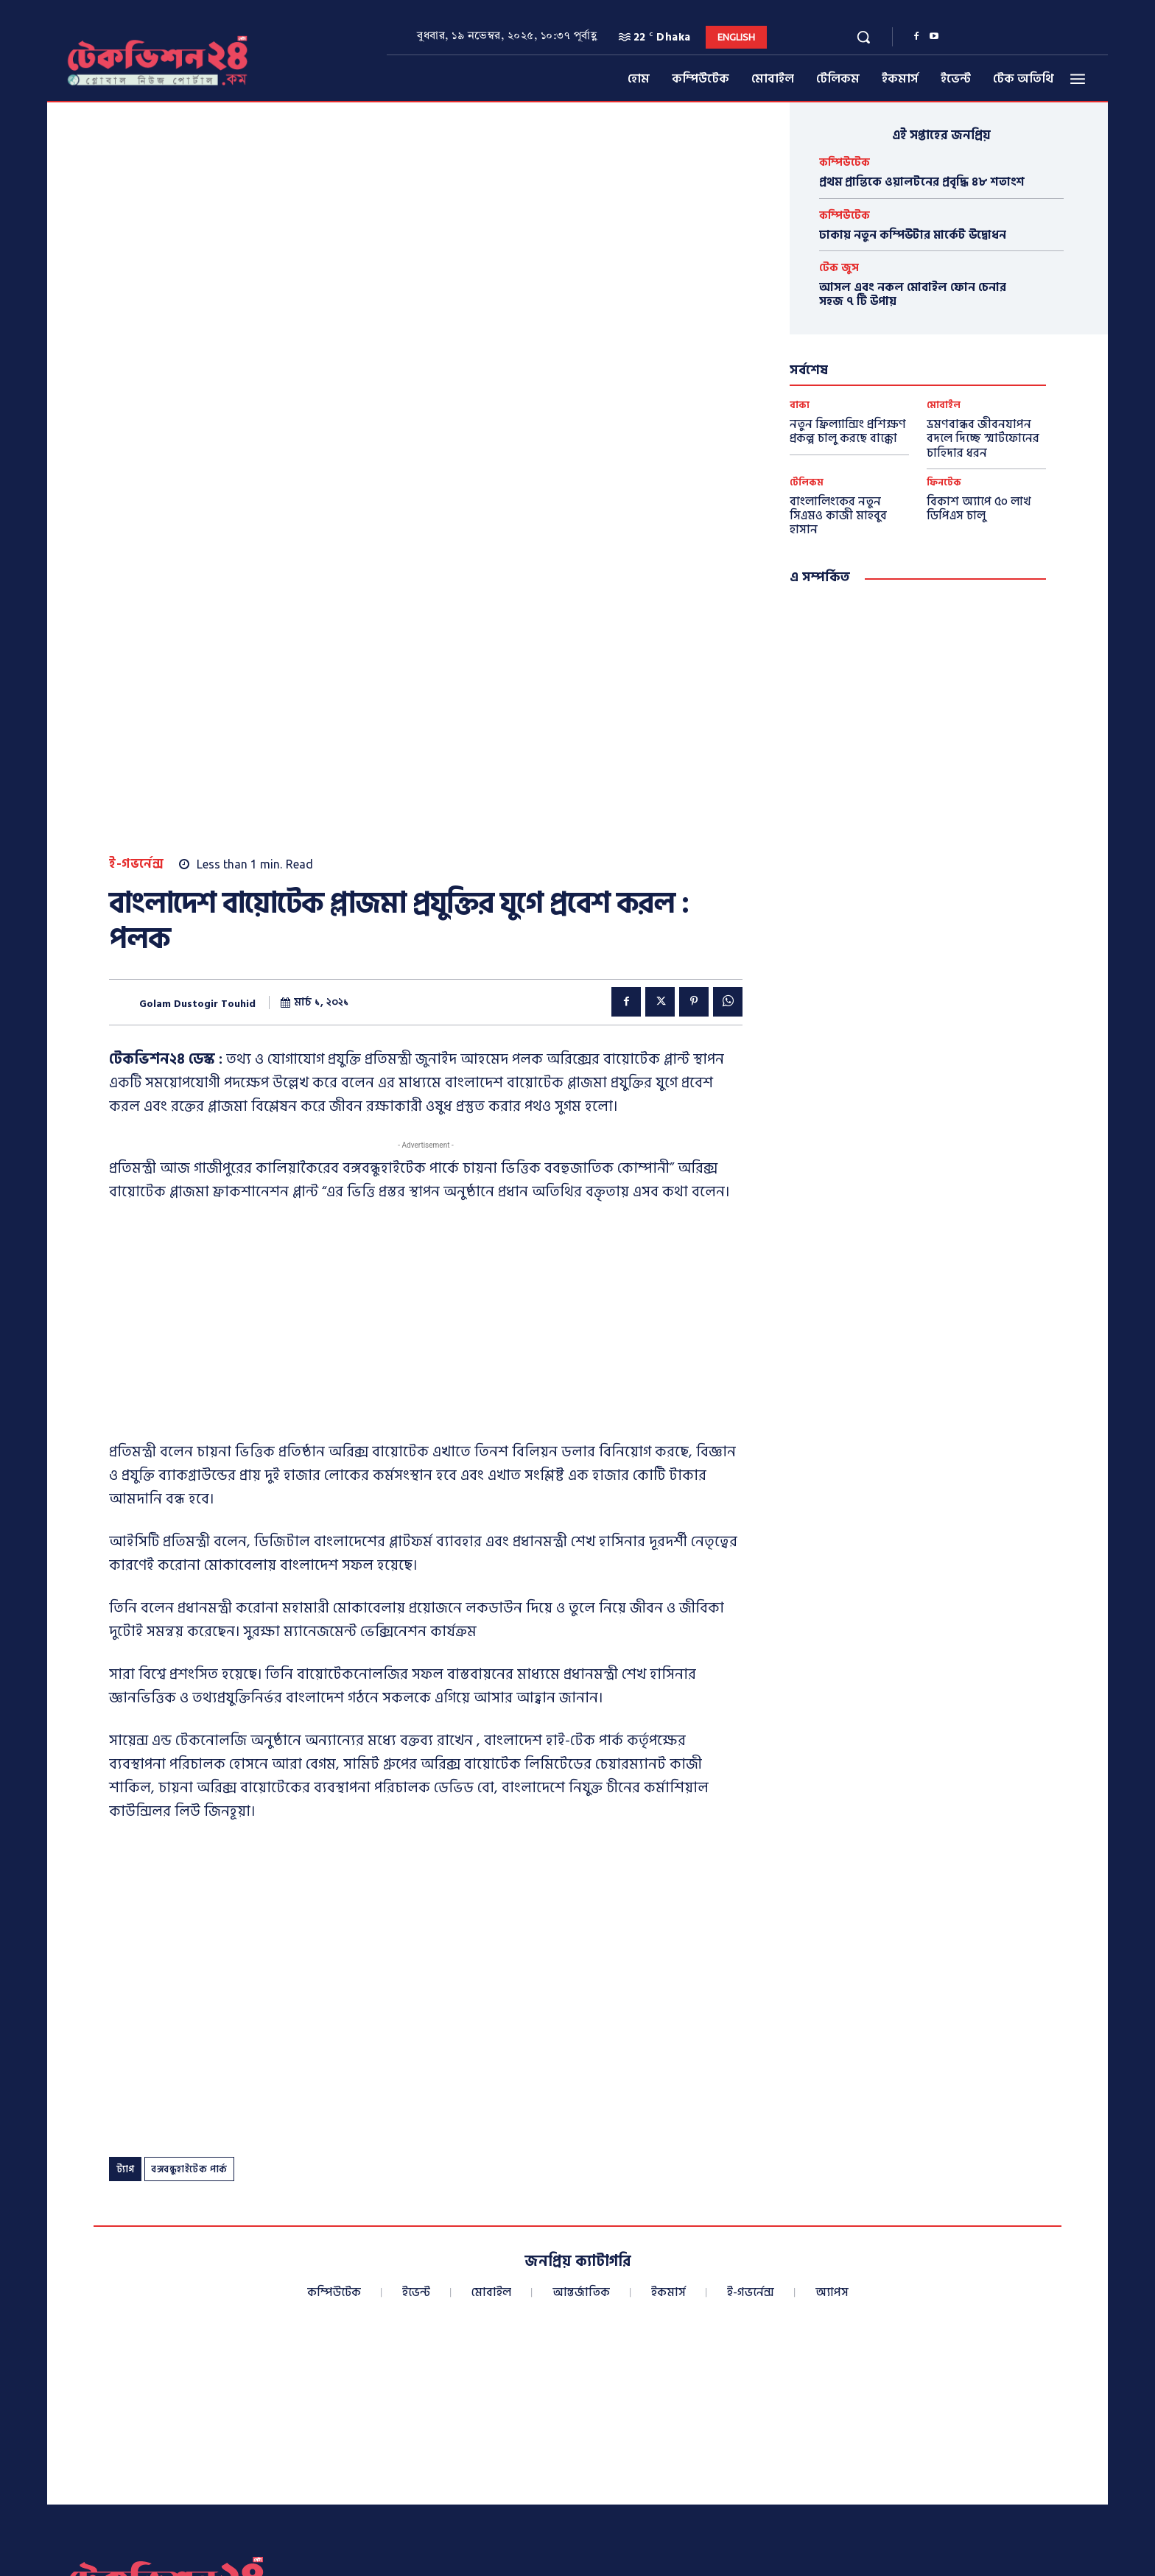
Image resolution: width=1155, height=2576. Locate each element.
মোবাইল (944, 405)
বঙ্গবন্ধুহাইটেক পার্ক (189, 1839)
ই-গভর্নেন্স (136, 533)
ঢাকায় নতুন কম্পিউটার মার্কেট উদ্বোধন (912, 235)
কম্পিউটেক (844, 162)
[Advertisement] (425, 995)
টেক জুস (839, 267)
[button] (863, 37)
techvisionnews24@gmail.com (851, 2458)
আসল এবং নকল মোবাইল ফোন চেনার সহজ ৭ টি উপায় (912, 294)
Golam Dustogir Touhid (197, 673)
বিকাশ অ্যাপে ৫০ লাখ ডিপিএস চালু (979, 508)
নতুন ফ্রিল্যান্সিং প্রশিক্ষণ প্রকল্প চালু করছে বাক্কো (848, 431)
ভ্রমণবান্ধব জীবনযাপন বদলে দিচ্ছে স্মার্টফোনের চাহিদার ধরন (983, 438)
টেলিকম (807, 483)
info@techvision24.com (849, 2438)
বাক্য (800, 405)
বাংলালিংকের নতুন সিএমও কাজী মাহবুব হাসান (838, 515)
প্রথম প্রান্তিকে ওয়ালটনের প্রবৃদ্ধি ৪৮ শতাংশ (922, 182)
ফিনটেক (944, 483)
